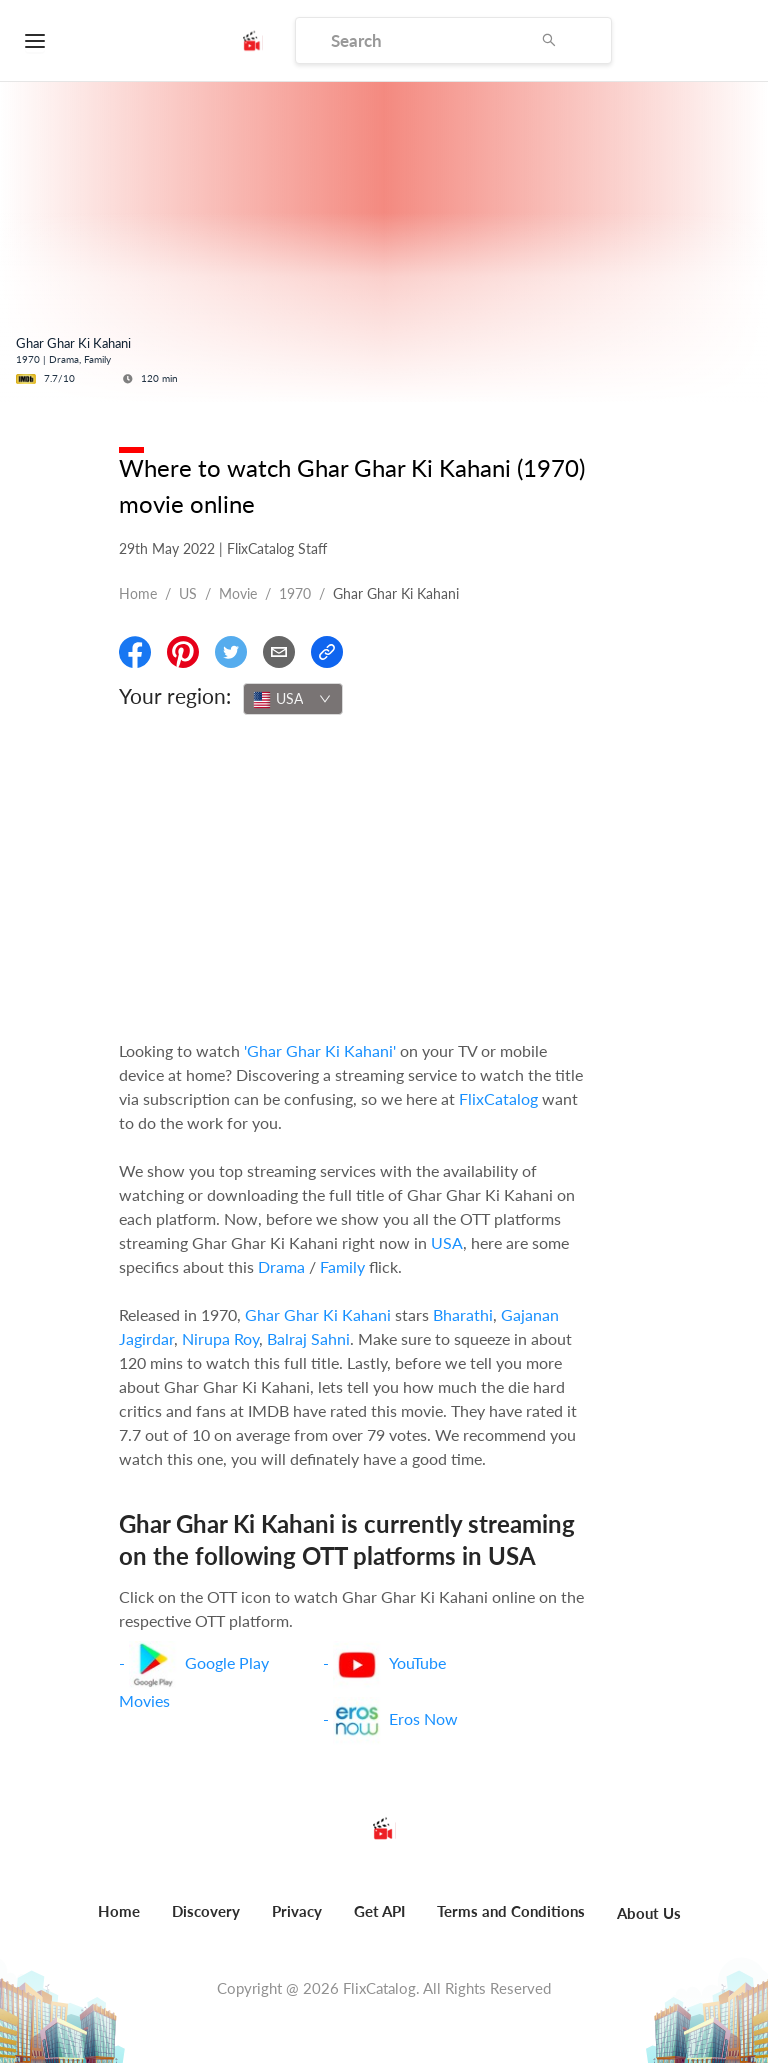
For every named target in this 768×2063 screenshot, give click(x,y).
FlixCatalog (498, 1098)
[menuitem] (119, 1922)
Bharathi (463, 1314)
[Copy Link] (327, 652)
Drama (281, 1266)
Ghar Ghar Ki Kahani (318, 1314)
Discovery (206, 1911)
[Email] (279, 652)
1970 (295, 593)
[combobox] (293, 699)
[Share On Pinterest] (183, 652)
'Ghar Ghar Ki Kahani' (320, 1050)
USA (447, 1242)
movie (238, 593)
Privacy (297, 1911)
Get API (379, 1911)
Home (138, 593)
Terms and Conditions (511, 1911)
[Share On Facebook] (135, 652)
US (188, 593)
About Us (649, 1913)
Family (342, 1266)
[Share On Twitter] (231, 652)
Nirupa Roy (220, 1338)
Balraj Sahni (308, 1338)
